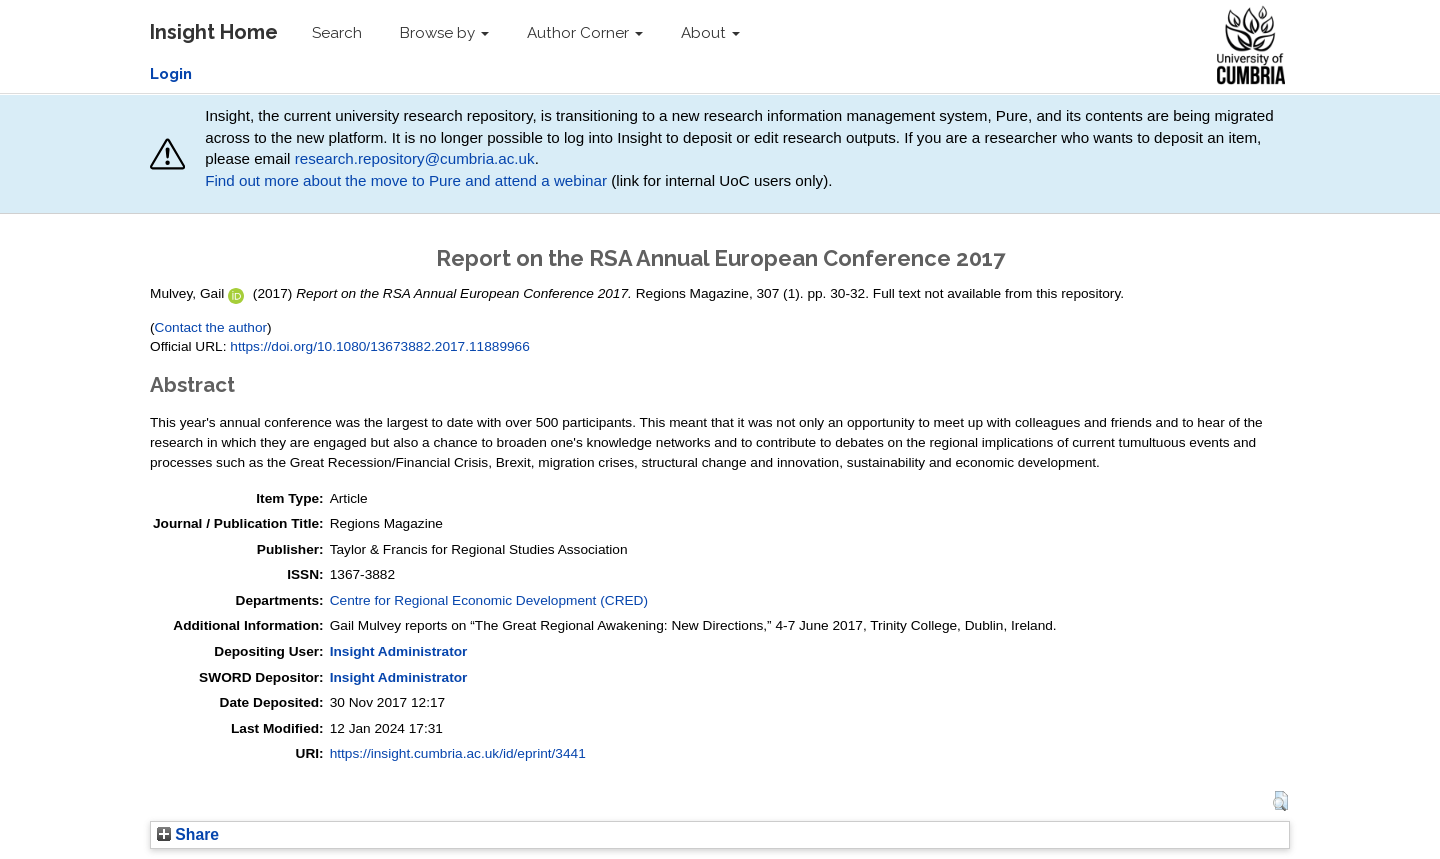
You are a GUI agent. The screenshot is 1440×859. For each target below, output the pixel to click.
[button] (1280, 801)
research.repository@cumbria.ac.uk (415, 158)
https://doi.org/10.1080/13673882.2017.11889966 (380, 346)
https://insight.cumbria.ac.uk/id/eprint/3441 (458, 753)
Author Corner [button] (585, 33)
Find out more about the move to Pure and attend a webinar (406, 180)
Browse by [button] (444, 33)
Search (337, 33)
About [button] (710, 33)
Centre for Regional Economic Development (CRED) (489, 600)
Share (188, 834)
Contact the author (211, 327)
